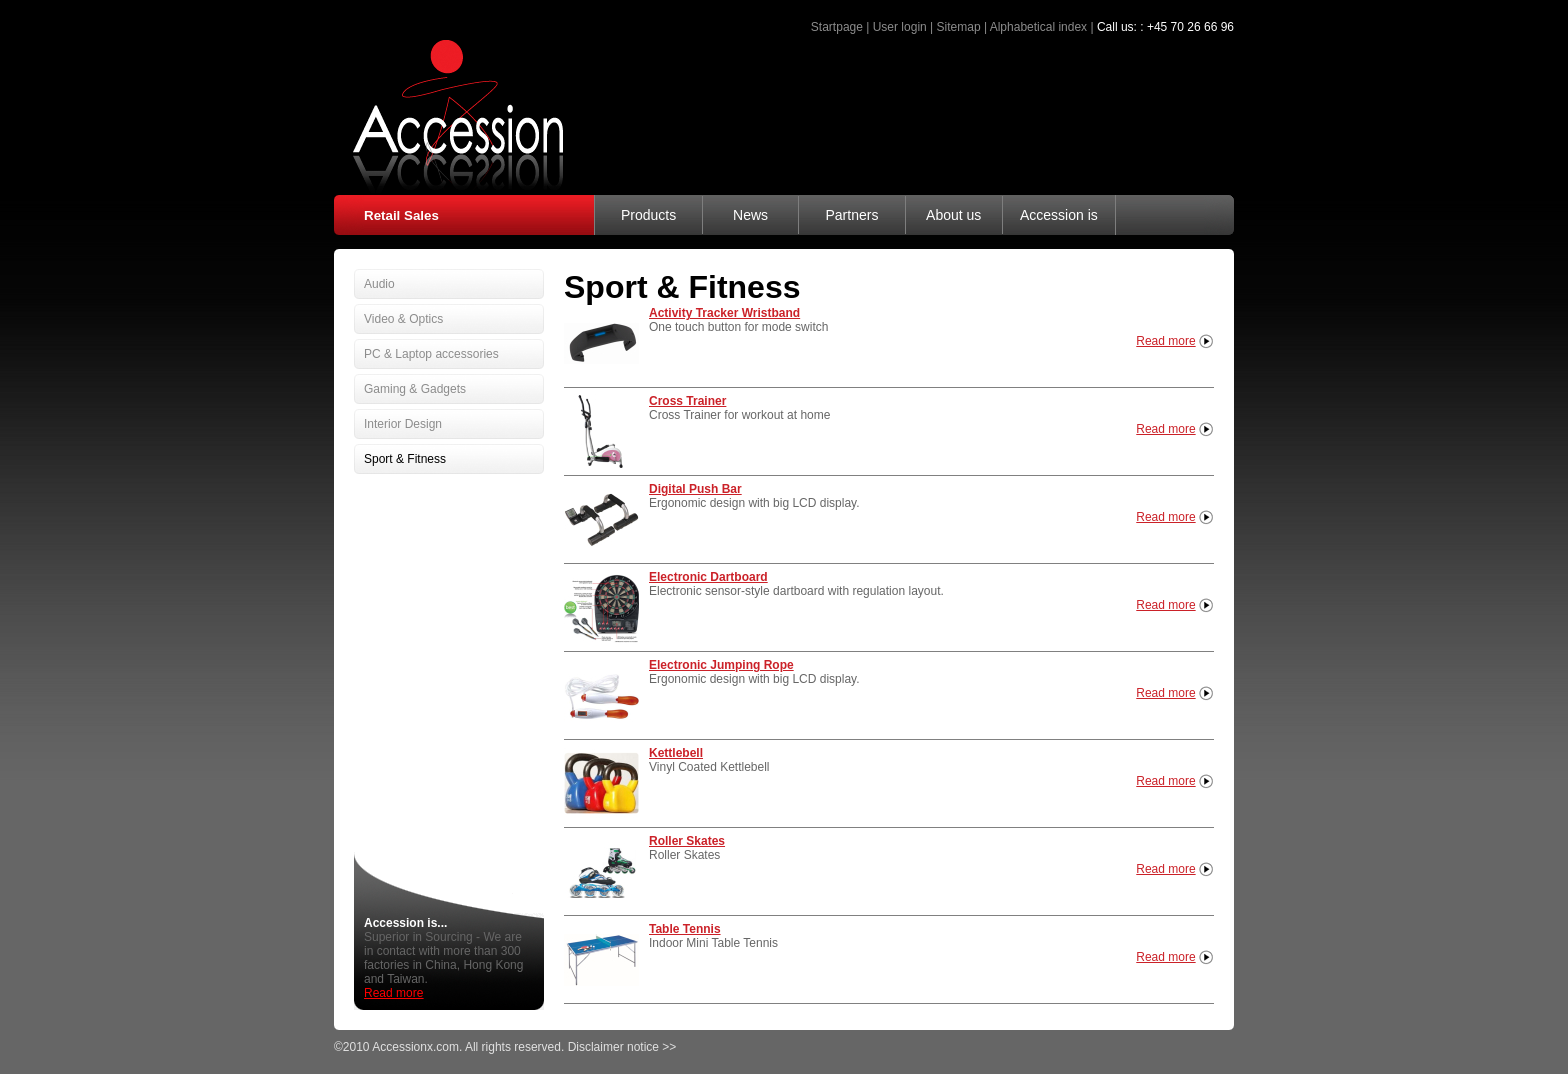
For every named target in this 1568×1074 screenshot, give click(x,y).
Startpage (837, 27)
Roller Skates (687, 841)
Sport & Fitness (405, 459)
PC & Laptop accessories (431, 354)
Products (648, 215)
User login (900, 27)
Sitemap (959, 27)
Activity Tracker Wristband (724, 313)
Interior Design (403, 424)
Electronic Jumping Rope (721, 665)
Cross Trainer (687, 401)
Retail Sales (401, 215)
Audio (379, 284)
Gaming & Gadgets (415, 389)
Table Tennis (685, 929)
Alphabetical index (1038, 27)
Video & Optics (403, 319)
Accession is (1059, 215)
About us (953, 215)
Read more (1165, 341)
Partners (851, 215)
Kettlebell (676, 753)
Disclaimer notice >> (622, 1047)
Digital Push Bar (695, 489)
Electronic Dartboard (708, 577)
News (750, 215)
